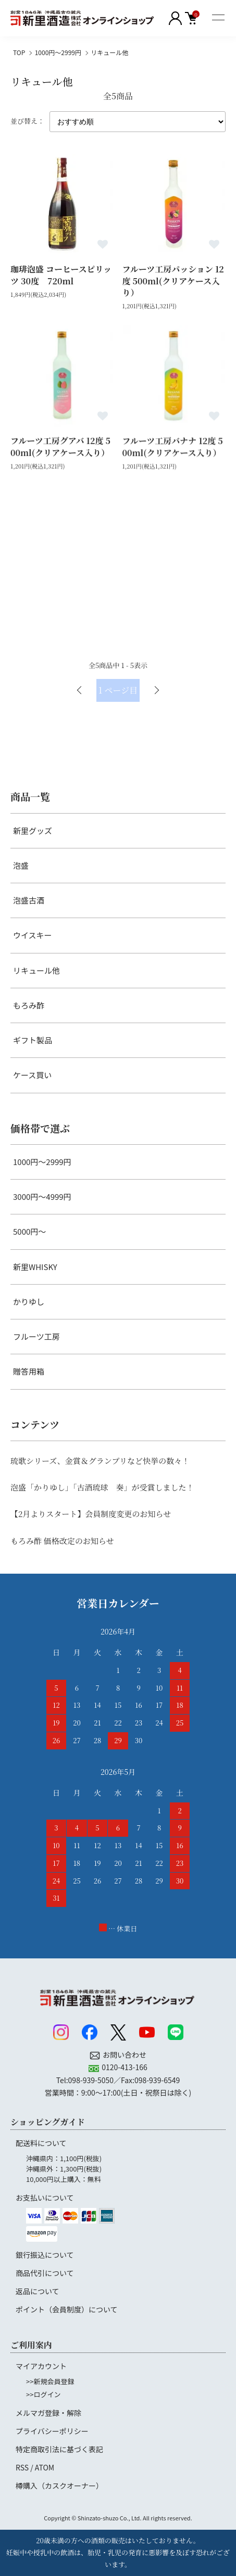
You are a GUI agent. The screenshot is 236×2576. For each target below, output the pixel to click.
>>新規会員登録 (50, 2381)
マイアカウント (41, 2366)
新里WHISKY (35, 1266)
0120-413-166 (124, 2067)
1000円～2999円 (58, 52)
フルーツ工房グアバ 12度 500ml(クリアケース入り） (60, 447)
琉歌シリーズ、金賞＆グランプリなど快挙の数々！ (100, 1460)
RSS (22, 2467)
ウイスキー (32, 935)
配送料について (41, 2143)
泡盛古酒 (28, 900)
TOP (19, 52)
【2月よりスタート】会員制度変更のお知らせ (90, 1513)
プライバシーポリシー (52, 2431)
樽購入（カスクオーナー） (59, 2485)
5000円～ (29, 1231)
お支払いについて (45, 2197)
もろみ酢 (28, 1005)
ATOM (44, 2467)
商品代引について (45, 2273)
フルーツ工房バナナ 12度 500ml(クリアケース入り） (172, 447)
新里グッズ (32, 830)
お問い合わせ (124, 2054)
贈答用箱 (28, 1371)
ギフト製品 (32, 1040)
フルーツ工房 (36, 1336)
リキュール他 (109, 52)
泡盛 (21, 865)
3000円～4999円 (42, 1196)
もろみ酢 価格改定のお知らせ (62, 1540)
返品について (37, 2291)
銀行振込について (45, 2255)
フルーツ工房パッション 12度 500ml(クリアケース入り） (173, 280)
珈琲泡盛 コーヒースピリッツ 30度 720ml (60, 274)
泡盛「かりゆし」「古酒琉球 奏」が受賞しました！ (102, 1487)
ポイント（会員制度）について (67, 2309)
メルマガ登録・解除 (48, 2413)
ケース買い (32, 1074)
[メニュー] (218, 18)
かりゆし (28, 1301)
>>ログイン (43, 2394)
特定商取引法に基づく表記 (59, 2449)
